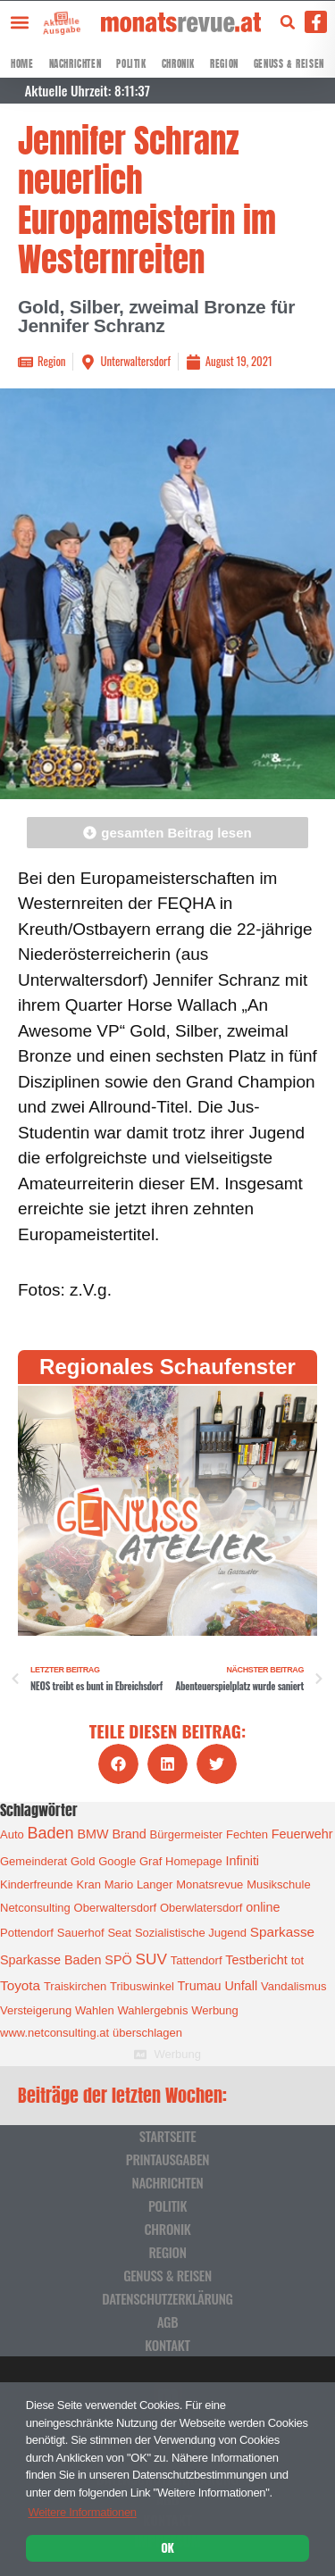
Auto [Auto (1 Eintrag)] (12, 1834)
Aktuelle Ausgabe (54, 25)
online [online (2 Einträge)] (263, 1907)
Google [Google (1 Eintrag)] (117, 1861)
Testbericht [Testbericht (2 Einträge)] (256, 1960)
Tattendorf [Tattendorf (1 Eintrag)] (196, 1960)
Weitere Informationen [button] (82, 2512)
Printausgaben (167, 2159)
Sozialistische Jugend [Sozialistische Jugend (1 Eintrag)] (191, 1932)
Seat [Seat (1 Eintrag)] (119, 1932)
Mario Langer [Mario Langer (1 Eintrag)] (139, 1884)
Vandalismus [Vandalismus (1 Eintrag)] (293, 1986)
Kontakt (167, 2345)
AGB (168, 2321)
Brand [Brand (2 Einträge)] (129, 1834)
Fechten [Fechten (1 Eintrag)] (247, 1834)
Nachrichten (75, 63)
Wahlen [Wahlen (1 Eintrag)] (94, 2010)
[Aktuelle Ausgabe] (49, 17)
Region (224, 63)
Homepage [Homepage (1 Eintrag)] (193, 1861)
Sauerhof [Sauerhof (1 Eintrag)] (81, 1932)
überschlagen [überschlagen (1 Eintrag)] (147, 2032)
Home (22, 63)
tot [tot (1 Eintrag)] (297, 1960)
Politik (131, 63)
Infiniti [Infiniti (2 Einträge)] (243, 1861)
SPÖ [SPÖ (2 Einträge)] (118, 1960)
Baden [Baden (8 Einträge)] (51, 1833)
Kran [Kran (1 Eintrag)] (88, 1884)
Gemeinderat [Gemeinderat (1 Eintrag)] (33, 1861)
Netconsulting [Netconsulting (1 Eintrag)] (35, 1907)
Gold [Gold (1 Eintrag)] (83, 1861)
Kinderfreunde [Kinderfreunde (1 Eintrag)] (36, 1884)
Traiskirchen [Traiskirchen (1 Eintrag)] (75, 1986)
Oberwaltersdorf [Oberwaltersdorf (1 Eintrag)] (115, 1907)
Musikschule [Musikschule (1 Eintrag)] (279, 1884)
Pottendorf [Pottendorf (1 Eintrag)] (27, 1932)
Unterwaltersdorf (135, 361)
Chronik (178, 63)
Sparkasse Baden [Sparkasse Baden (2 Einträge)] (50, 1960)
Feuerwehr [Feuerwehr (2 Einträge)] (302, 1834)
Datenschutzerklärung (167, 2298)
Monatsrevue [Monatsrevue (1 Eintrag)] (209, 1884)
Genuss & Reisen (289, 63)
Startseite (168, 2136)
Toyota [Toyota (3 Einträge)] (20, 1985)
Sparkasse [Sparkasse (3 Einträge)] (282, 1931)
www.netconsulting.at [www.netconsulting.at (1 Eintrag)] (54, 2032)
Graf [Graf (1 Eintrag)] (150, 1861)
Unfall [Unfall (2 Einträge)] (240, 1986)
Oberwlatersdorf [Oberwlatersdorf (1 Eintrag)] (201, 1907)
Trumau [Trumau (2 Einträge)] (200, 1986)
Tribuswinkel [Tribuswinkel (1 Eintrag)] (142, 1986)
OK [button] (167, 2547)
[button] (19, 22)
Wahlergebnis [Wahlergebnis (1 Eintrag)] (152, 2010)
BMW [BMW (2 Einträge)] (92, 1834)
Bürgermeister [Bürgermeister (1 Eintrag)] (186, 1834)
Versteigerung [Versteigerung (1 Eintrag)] (35, 2010)
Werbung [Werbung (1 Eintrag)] (215, 2010)
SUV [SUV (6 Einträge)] (150, 1959)
